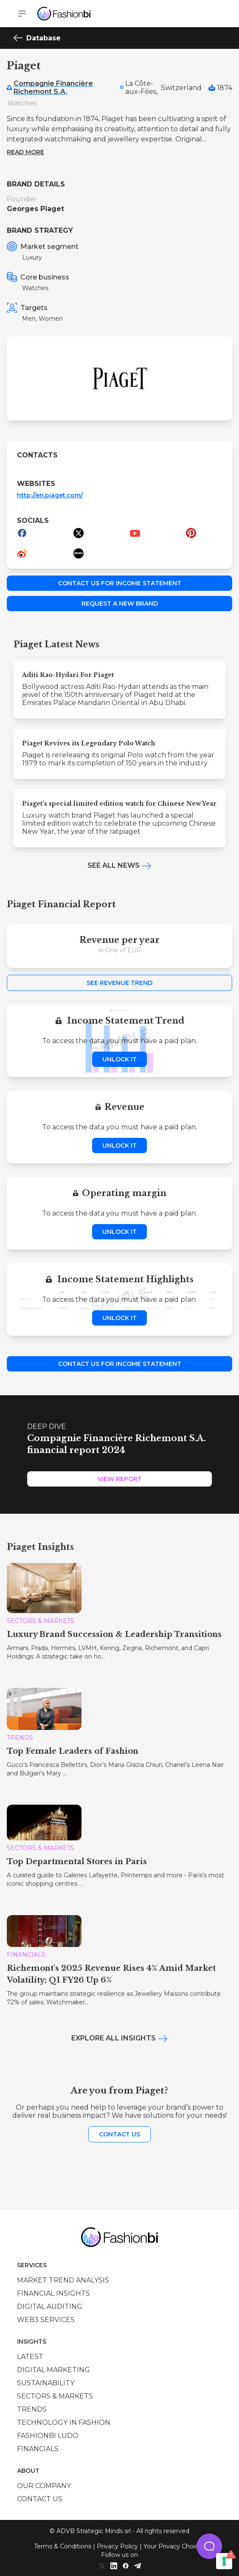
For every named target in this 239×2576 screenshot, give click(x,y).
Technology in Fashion (63, 2422)
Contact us (119, 2134)
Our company (44, 2486)
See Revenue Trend (119, 983)
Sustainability (45, 2383)
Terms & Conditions (62, 2546)
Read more (25, 152)
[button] (209, 2546)
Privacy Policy (117, 2546)
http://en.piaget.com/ (50, 495)
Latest (30, 2357)
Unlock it (119, 1059)
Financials (38, 2449)
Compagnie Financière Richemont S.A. (53, 87)
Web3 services (46, 2320)
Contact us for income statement (119, 583)
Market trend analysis (63, 2280)
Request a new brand (120, 603)
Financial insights (53, 2293)
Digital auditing (49, 2306)
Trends (32, 2409)
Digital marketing (53, 2370)
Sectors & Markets (55, 2396)
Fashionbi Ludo (48, 2436)
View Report (120, 1479)
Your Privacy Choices (174, 2546)
